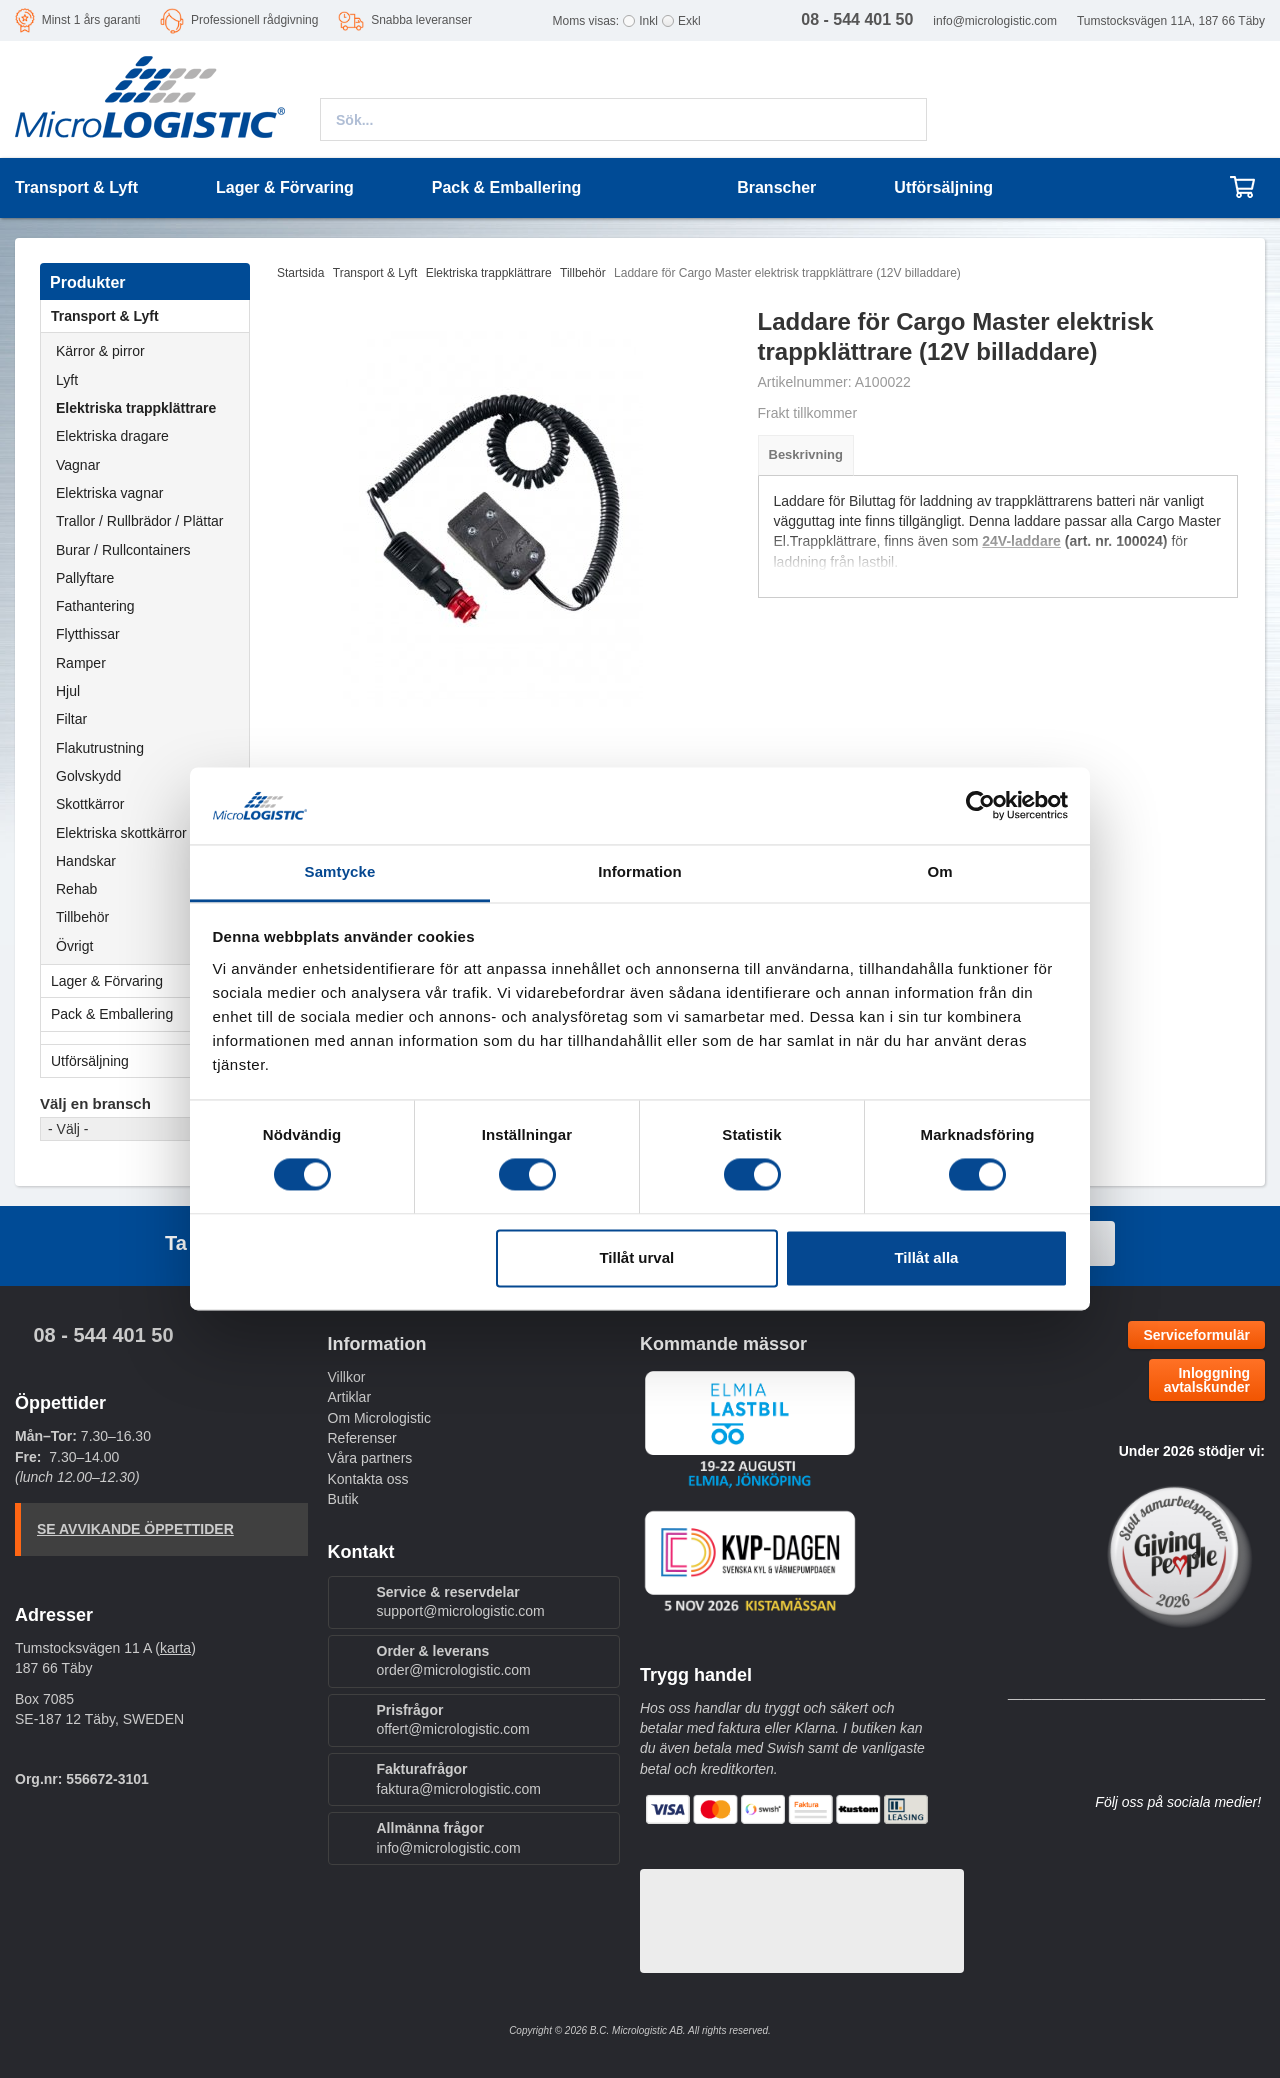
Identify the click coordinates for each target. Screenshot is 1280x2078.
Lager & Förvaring (150, 981)
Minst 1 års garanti (91, 20)
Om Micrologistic (379, 1418)
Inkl (648, 21)
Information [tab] (640, 871)
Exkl (689, 21)
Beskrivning (806, 454)
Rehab (76, 889)
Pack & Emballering (150, 1014)
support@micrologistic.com (461, 1611)
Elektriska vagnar (109, 493)
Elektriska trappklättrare (136, 408)
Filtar (71, 719)
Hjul (68, 691)
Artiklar (350, 1397)
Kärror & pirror (100, 351)
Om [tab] (939, 871)
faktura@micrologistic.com (459, 1789)
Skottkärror (90, 804)
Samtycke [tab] (340, 871)
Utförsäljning (943, 187)
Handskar (86, 861)
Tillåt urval (636, 1257)
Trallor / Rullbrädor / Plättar (140, 521)
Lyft (67, 380)
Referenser (362, 1438)
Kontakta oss (368, 1479)
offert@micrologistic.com (453, 1729)
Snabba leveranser (421, 20)
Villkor (347, 1377)
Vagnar (78, 465)
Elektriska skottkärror (121, 833)
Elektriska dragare (112, 436)
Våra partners (370, 1458)
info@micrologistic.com (995, 21)
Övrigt (74, 946)
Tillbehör (82, 917)
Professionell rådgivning (254, 20)
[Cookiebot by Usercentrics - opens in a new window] (980, 806)
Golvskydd (88, 776)
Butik (343, 1499)
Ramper (81, 663)
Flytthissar (88, 634)
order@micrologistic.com (454, 1670)
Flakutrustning (100, 748)
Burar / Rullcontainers (123, 550)
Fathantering (95, 606)
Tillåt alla (926, 1257)
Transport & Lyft (150, 316)
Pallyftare (85, 578)
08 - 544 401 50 (103, 1335)
